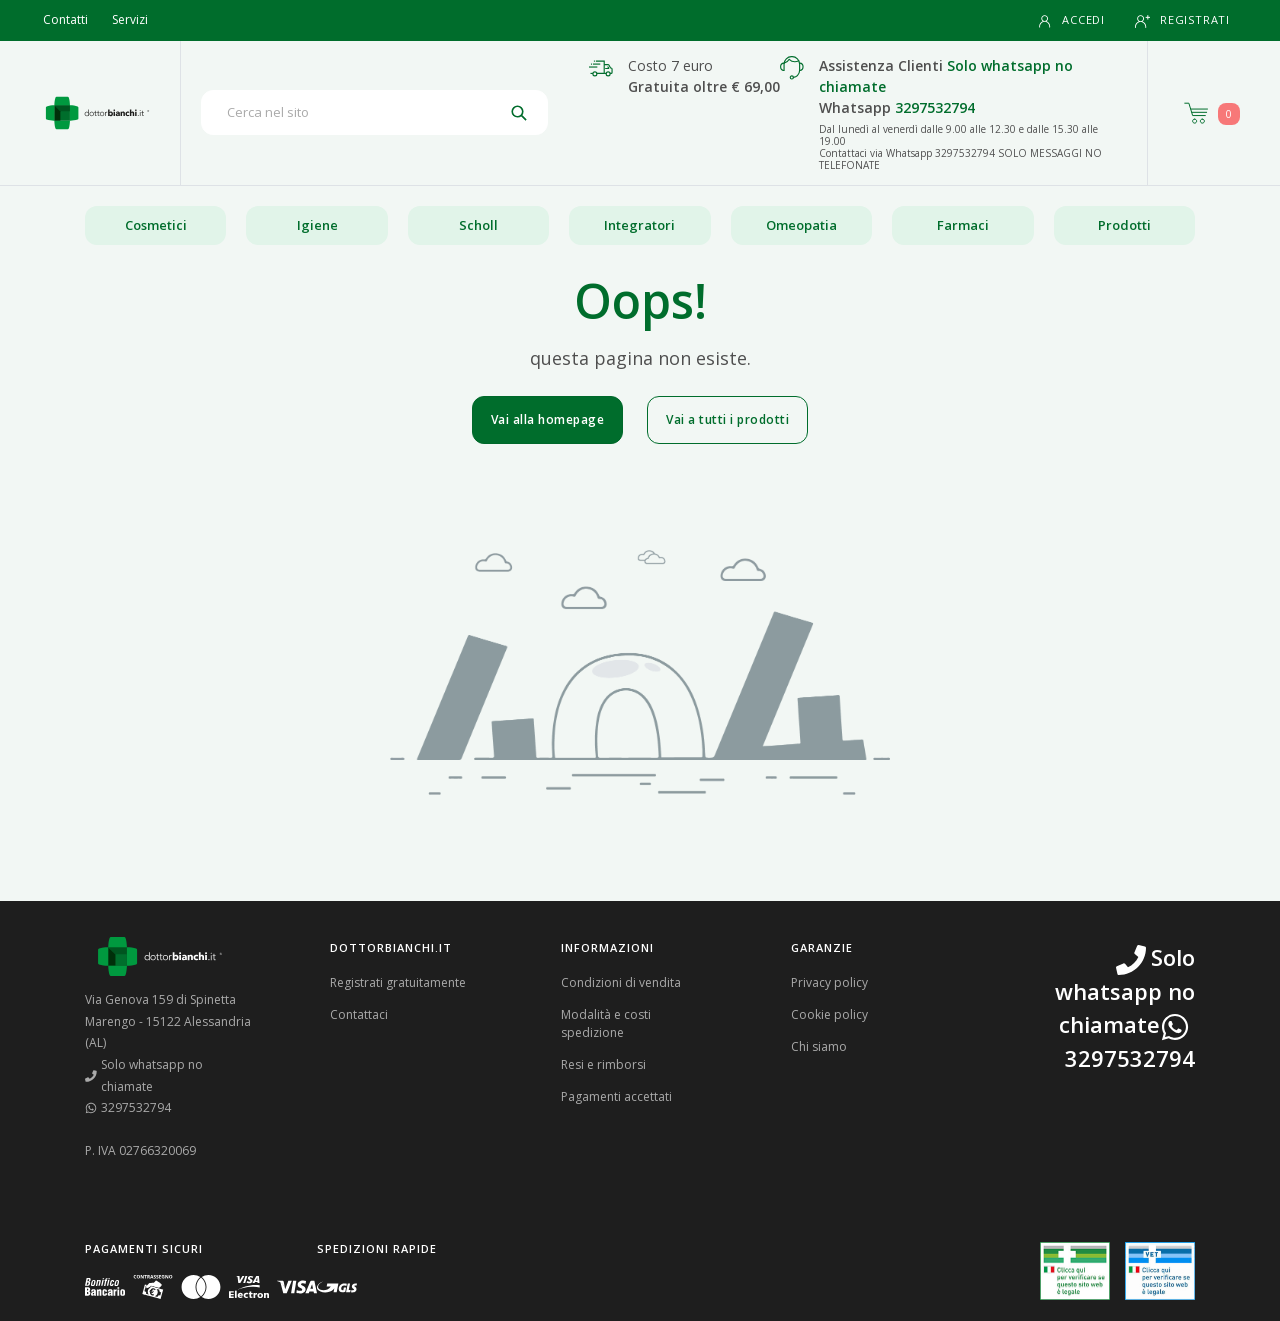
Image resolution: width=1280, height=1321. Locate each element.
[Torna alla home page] (97, 113)
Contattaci (359, 1014)
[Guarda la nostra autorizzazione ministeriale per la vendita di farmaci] (1075, 1271)
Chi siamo (819, 1046)
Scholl (478, 225)
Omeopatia (801, 225)
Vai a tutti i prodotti (727, 419)
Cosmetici (156, 225)
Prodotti (1124, 225)
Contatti (65, 19)
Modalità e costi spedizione (606, 1023)
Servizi (130, 19)
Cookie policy (829, 1014)
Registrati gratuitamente (398, 982)
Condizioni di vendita (621, 982)
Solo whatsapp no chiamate (144, 1075)
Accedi (1071, 20)
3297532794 (935, 107)
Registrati (1182, 20)
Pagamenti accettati (616, 1096)
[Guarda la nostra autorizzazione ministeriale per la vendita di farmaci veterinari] (1160, 1271)
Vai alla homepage (548, 419)
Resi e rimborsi (603, 1064)
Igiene (317, 225)
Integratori (639, 225)
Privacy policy (829, 982)
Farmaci (963, 225)
